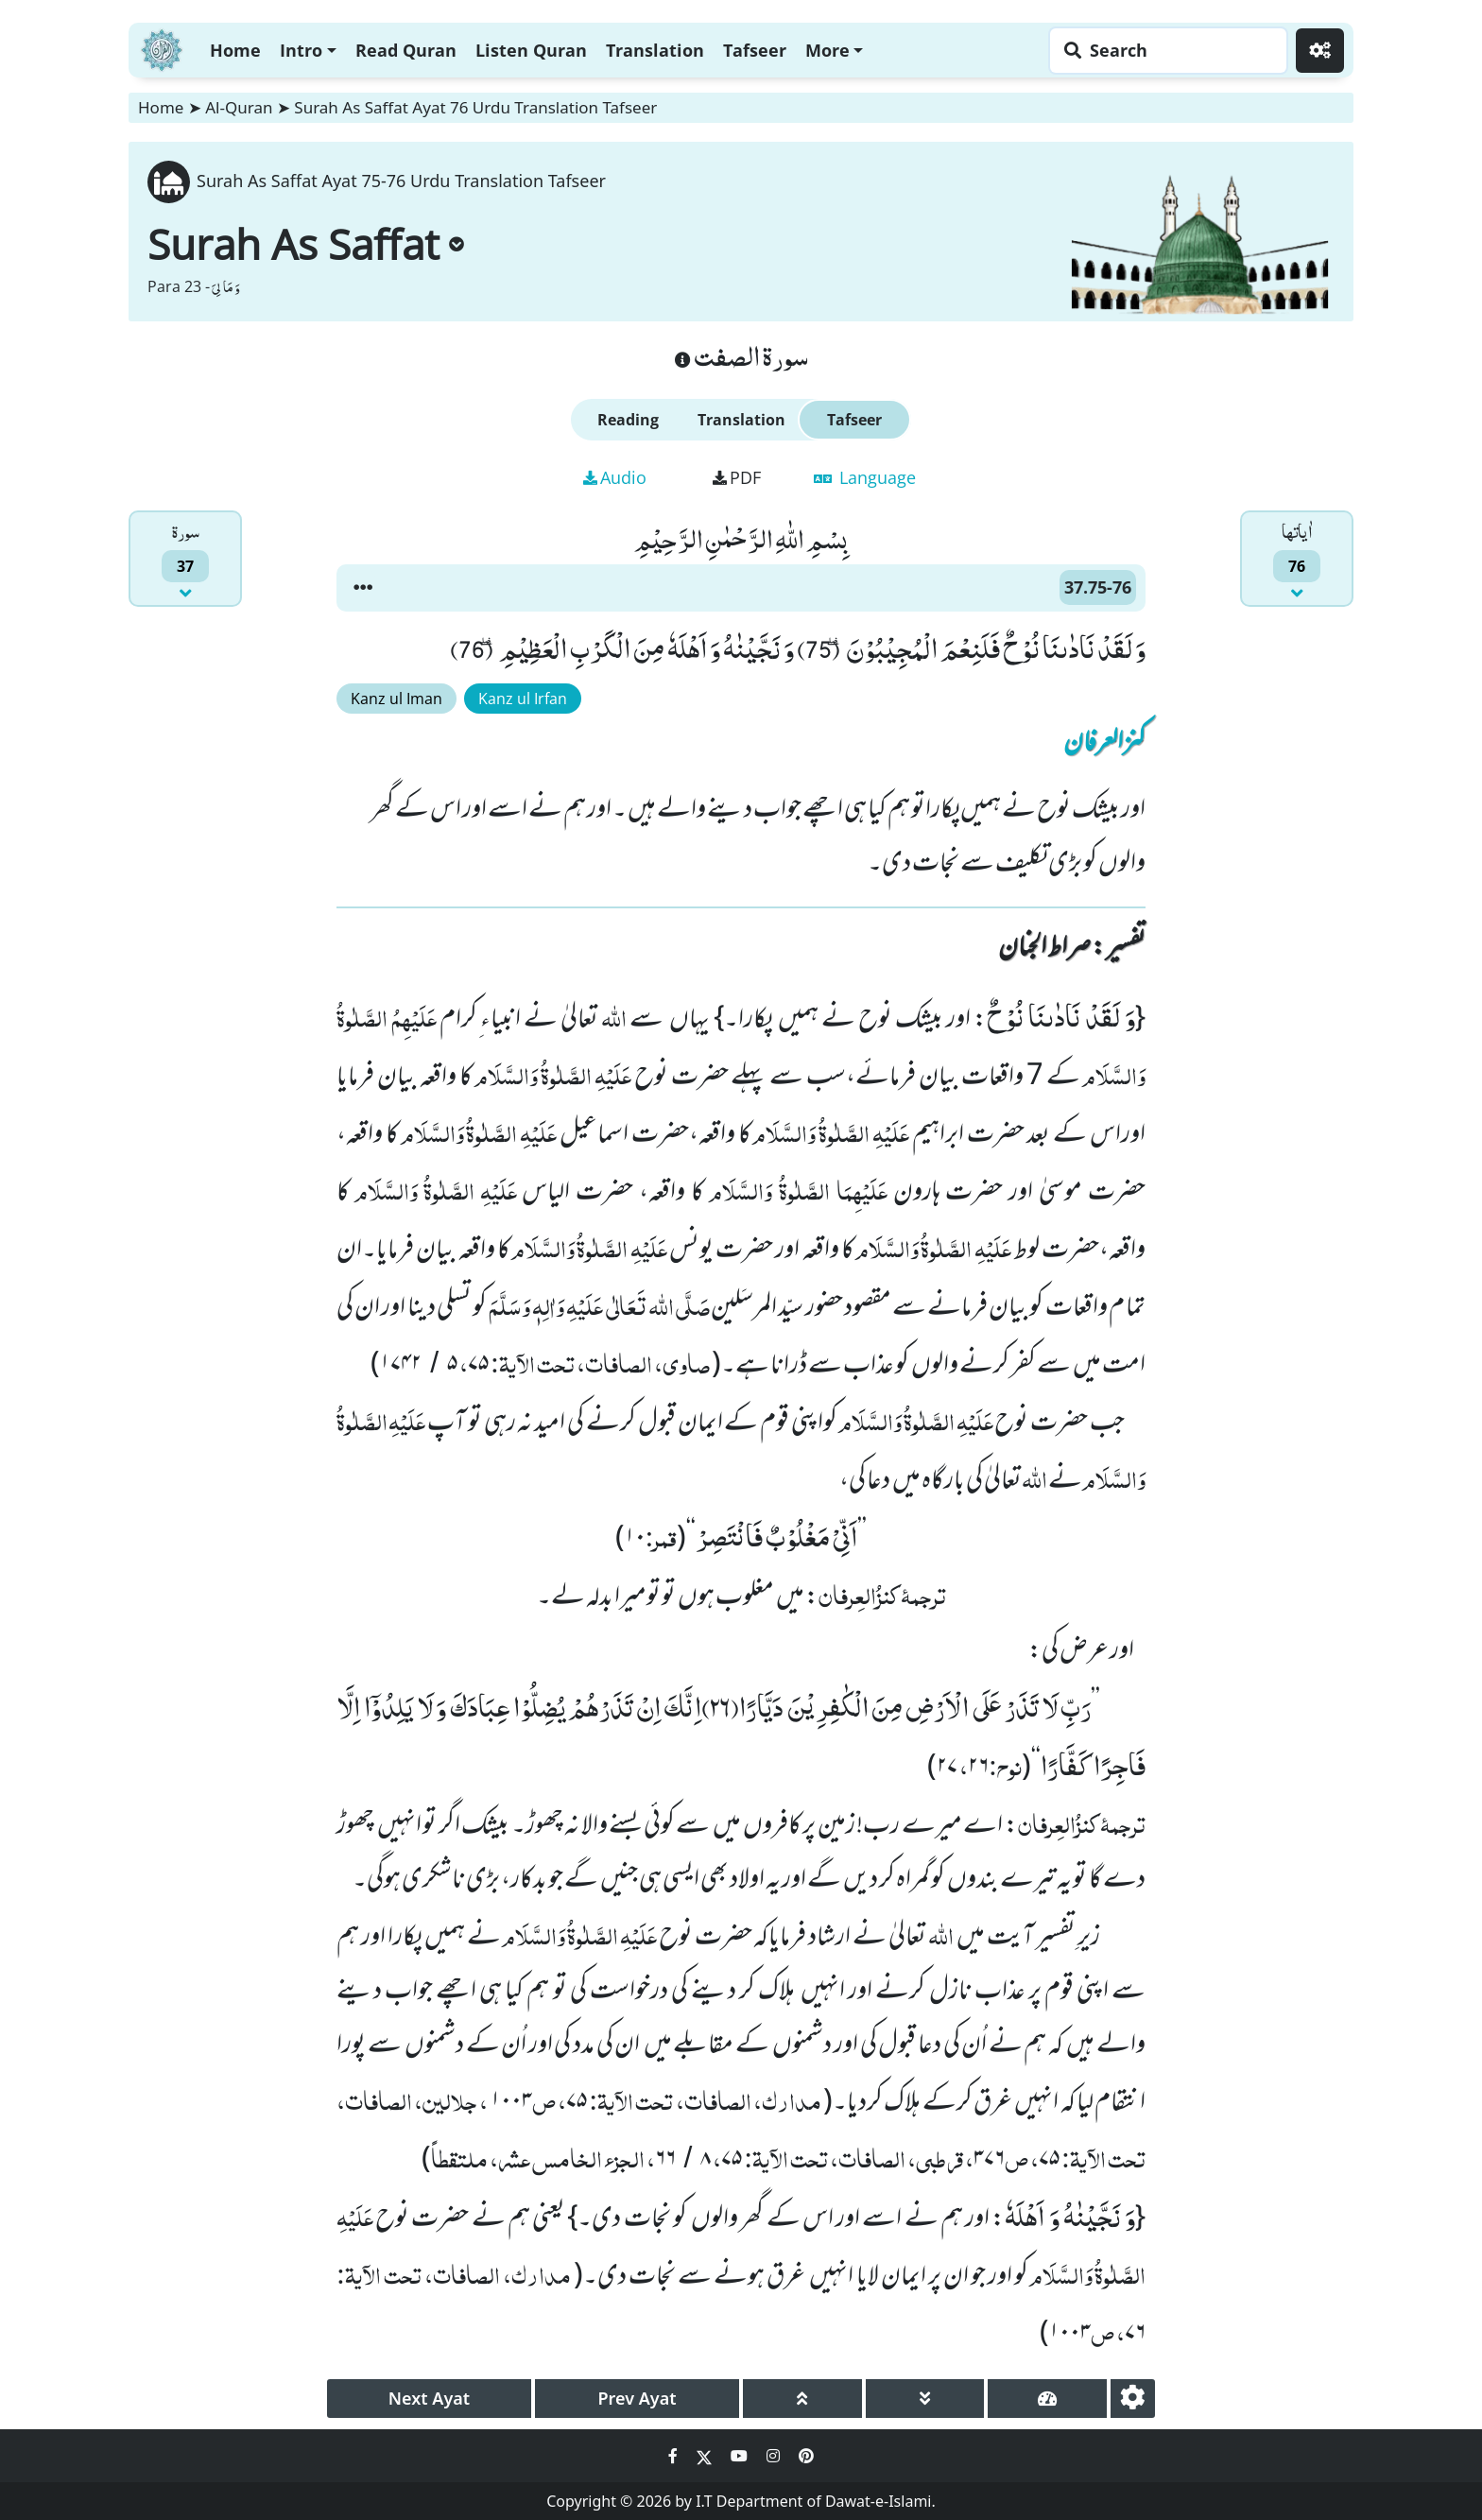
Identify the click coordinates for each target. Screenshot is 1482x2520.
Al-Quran (238, 107)
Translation (655, 50)
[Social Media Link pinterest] (806, 2455)
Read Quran (406, 50)
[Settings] (1320, 50)
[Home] (161, 47)
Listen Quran (531, 50)
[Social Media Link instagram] (775, 2455)
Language (865, 477)
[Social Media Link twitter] (706, 2455)
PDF (737, 477)
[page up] (802, 2398)
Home (235, 50)
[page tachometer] (1047, 2398)
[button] (363, 588)
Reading (628, 419)
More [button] (827, 50)
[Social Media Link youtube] (741, 2455)
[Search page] (1163, 50)
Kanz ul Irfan (522, 698)
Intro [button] (301, 50)
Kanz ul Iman (396, 698)
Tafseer (754, 50)
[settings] (1133, 2398)
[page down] (925, 2398)
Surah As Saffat (305, 244)
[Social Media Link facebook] (674, 2455)
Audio (614, 477)
